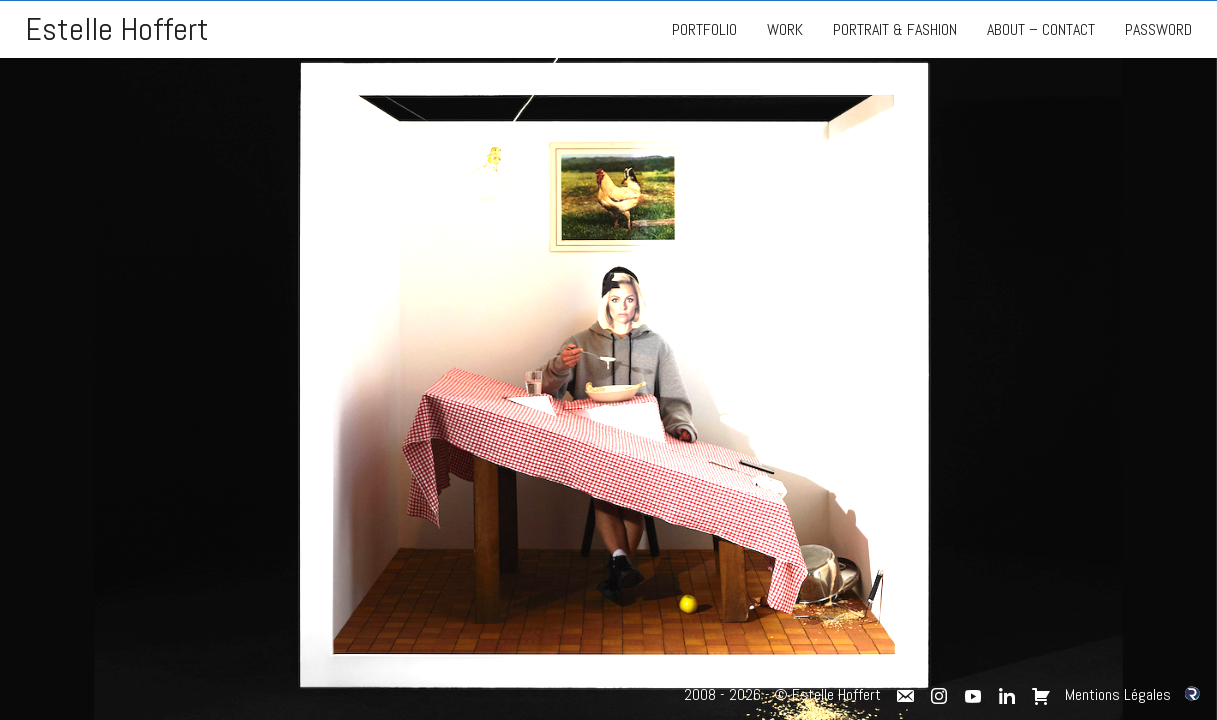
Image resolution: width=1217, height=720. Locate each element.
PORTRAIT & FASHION (895, 29)
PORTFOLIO (704, 29)
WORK (785, 29)
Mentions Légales (1118, 694)
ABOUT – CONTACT (1041, 29)
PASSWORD (1158, 29)
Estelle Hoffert (117, 29)
